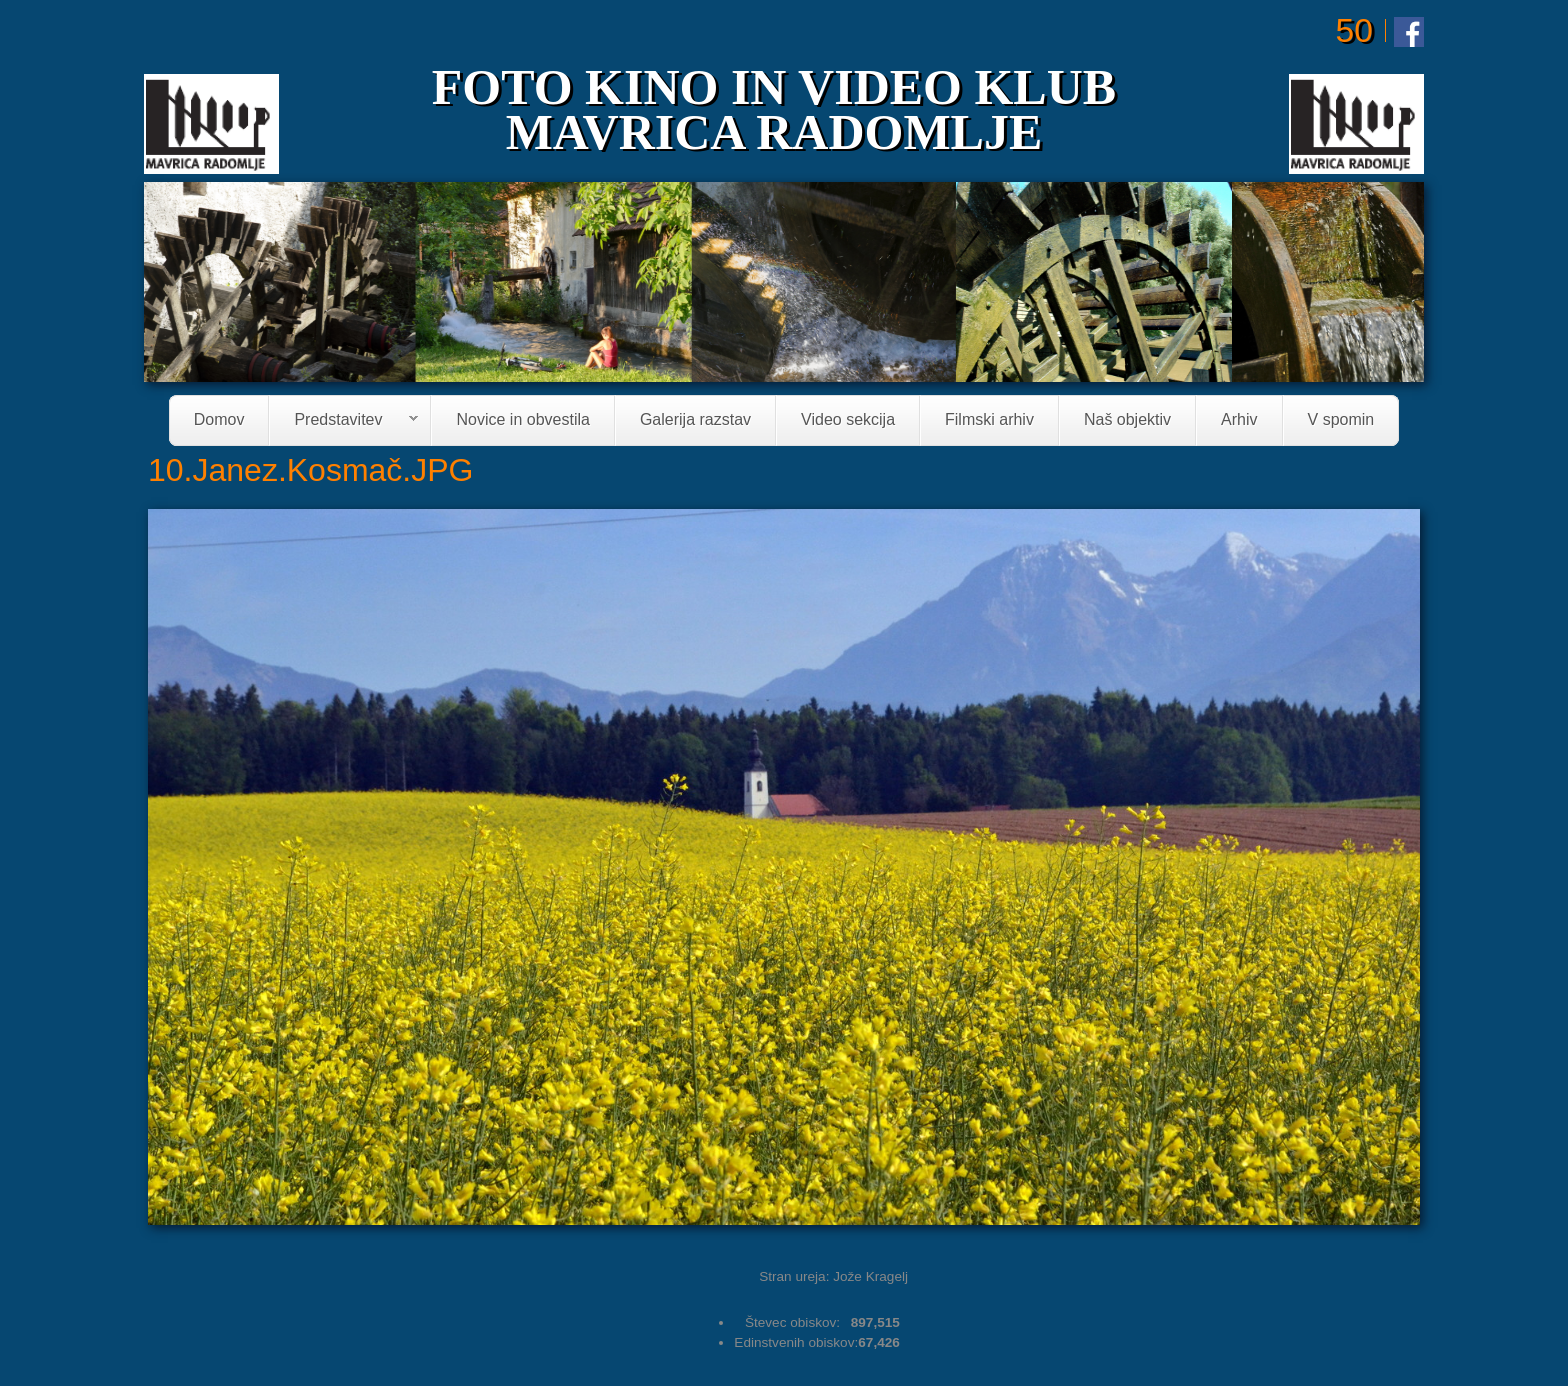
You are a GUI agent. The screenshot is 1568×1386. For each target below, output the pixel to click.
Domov (219, 420)
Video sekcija (848, 420)
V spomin (1341, 420)
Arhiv (1239, 420)
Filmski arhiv (989, 420)
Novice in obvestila (522, 420)
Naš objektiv (1127, 420)
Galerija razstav (695, 420)
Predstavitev (344, 421)
